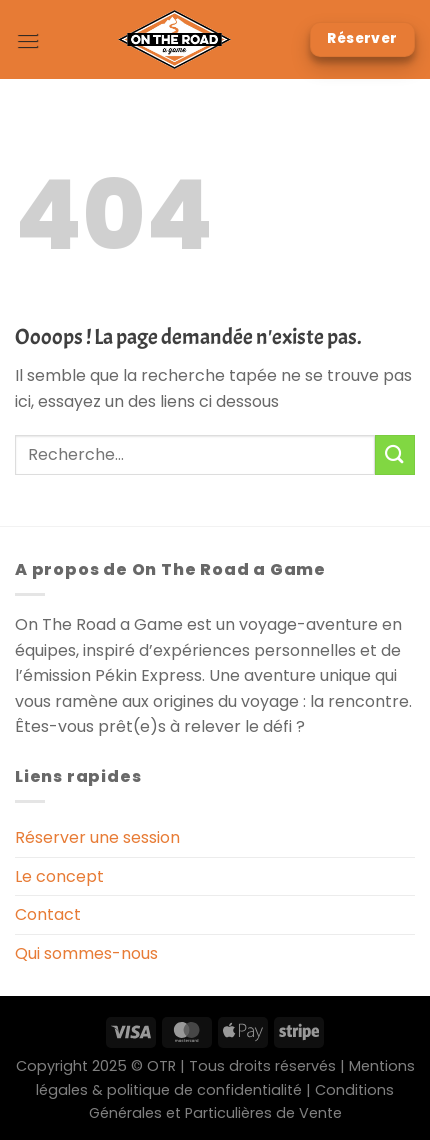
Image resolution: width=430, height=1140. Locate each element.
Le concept (59, 876)
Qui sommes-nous (86, 953)
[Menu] (27, 39)
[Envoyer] (395, 454)
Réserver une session (97, 837)
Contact (48, 914)
